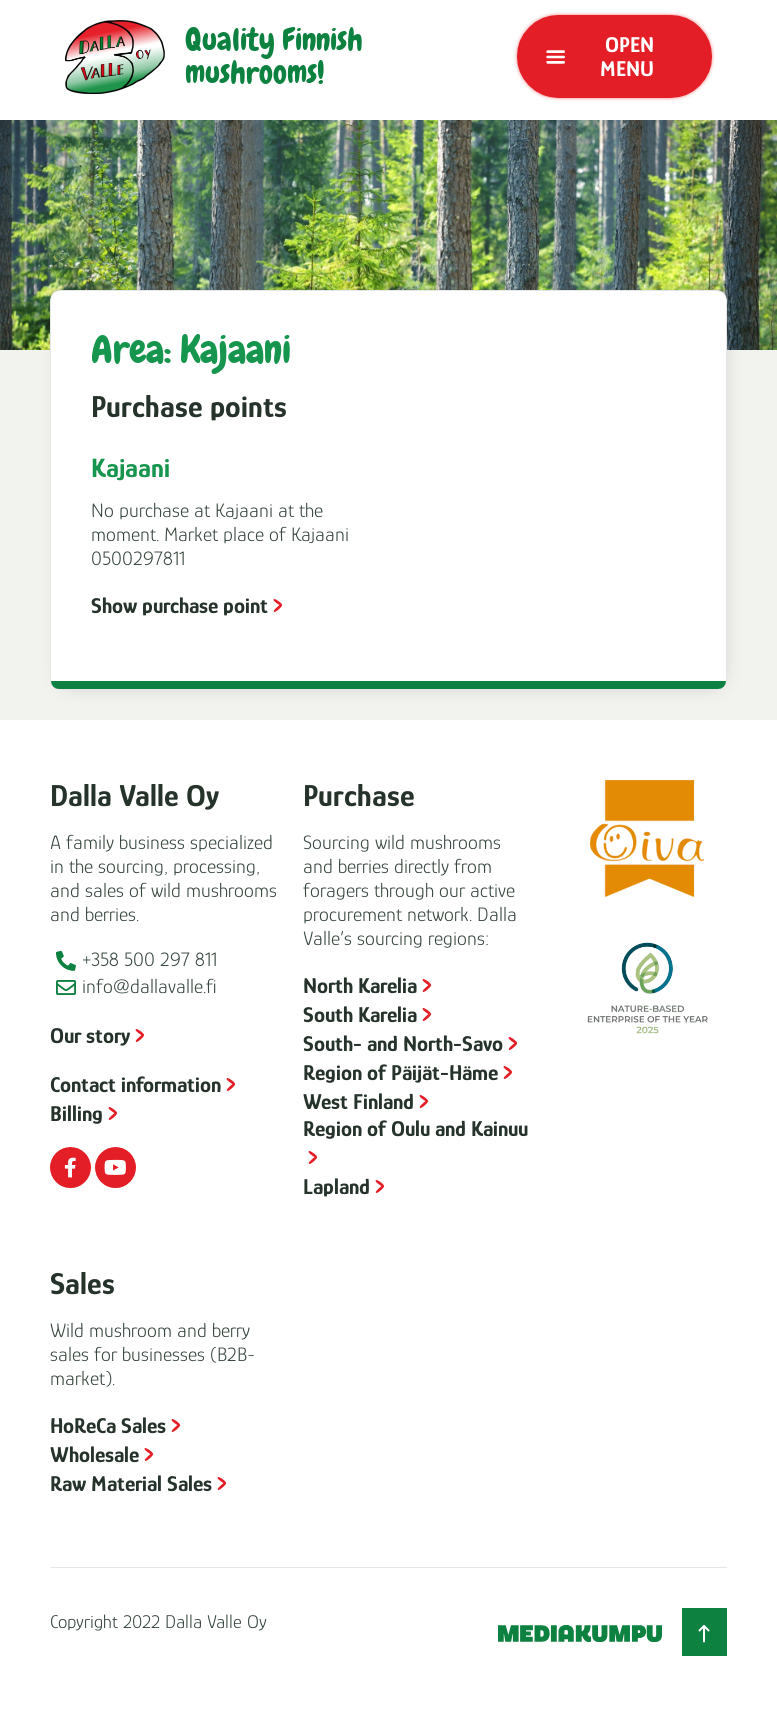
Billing (76, 1113)
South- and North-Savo (403, 1043)
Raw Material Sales (131, 1483)
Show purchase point (179, 605)
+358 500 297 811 (149, 959)
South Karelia (360, 1014)
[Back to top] (704, 1631)
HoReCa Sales (108, 1425)
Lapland (336, 1186)
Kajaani (130, 468)
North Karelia (360, 985)
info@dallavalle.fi (149, 986)
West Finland (358, 1101)
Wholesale (94, 1454)
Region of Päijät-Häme (400, 1072)
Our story (90, 1035)
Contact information (135, 1084)
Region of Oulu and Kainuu (415, 1128)
